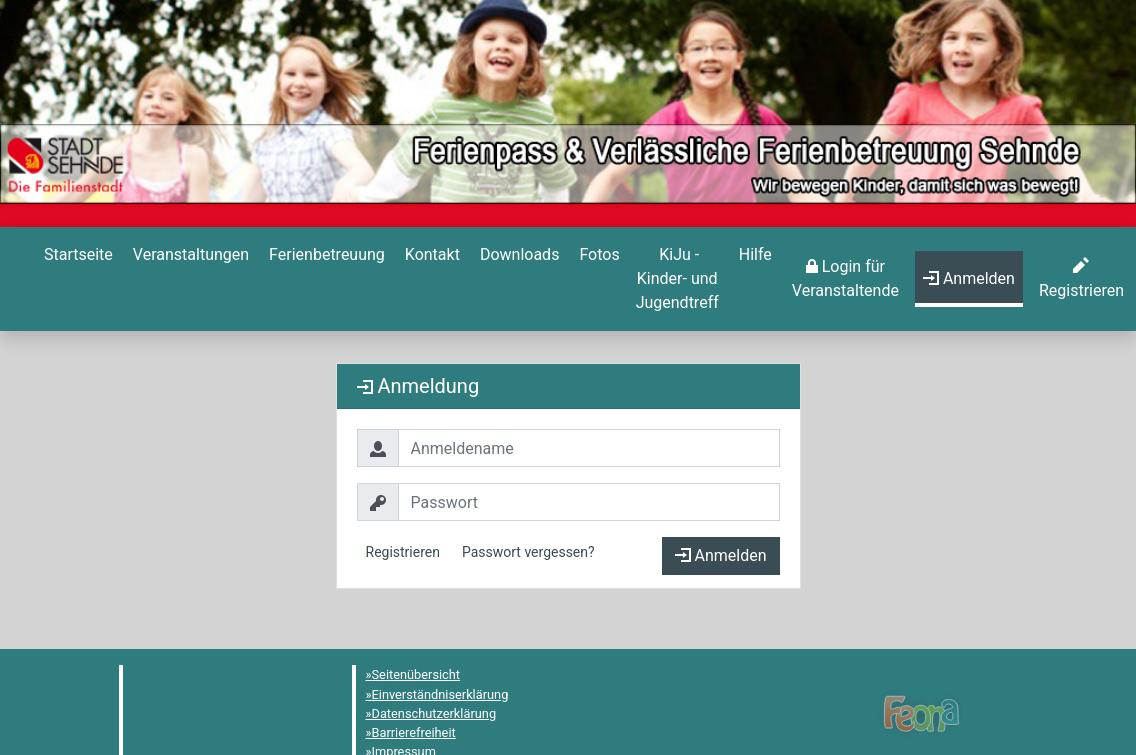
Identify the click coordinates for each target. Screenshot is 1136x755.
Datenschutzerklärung (434, 713)
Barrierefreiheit (414, 732)
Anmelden (721, 555)
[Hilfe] (597, 255)
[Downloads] (517, 255)
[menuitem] (76, 279)
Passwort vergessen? (528, 552)
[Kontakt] (430, 255)
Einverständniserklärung (440, 694)
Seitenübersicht (416, 674)
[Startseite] (76, 255)
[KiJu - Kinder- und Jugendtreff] (677, 279)
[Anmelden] (845, 279)
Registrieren (403, 552)
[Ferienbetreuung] (325, 255)
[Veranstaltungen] (189, 255)
